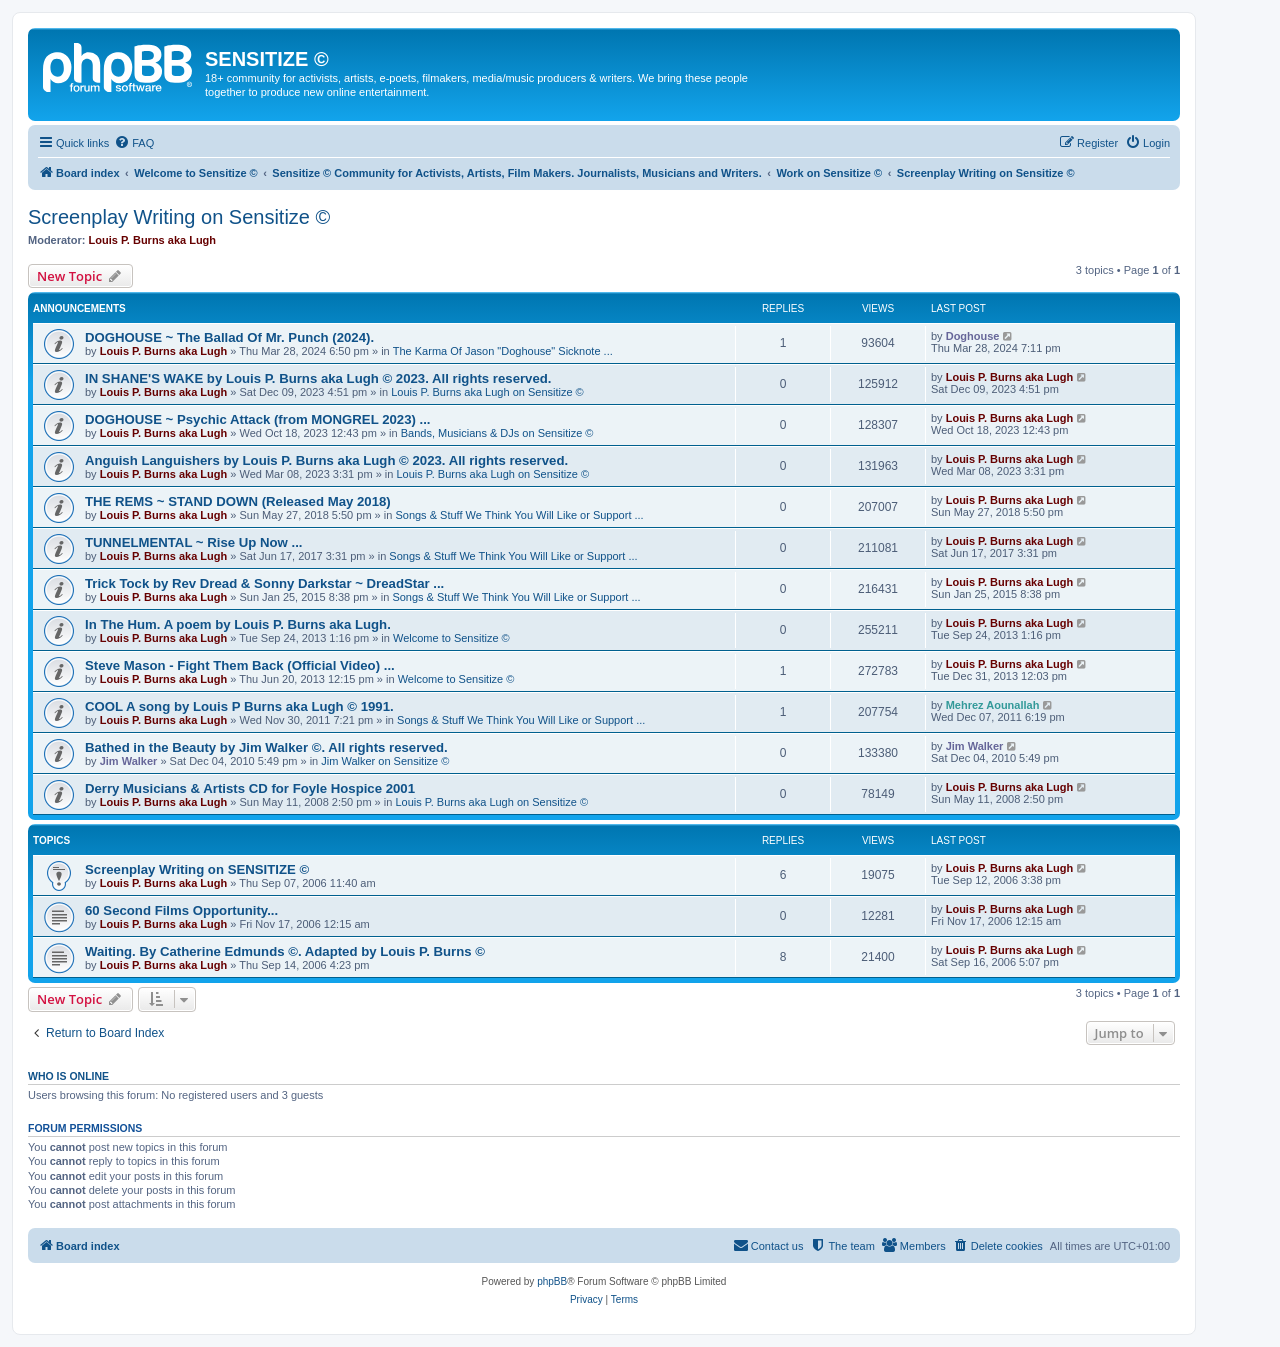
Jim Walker (129, 761)
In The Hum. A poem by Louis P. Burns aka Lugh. (238, 624)
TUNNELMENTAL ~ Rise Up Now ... (193, 542)
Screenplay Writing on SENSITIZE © (197, 869)
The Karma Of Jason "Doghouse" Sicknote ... (503, 351)
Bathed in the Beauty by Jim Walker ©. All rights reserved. (266, 747)
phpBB (552, 1281)
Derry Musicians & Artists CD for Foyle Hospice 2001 (250, 788)
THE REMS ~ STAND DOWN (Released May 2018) (238, 501)
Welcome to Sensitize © (451, 638)
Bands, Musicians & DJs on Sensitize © (497, 433)
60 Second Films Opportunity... (181, 910)
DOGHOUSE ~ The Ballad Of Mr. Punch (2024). (229, 337)
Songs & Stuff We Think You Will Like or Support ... (519, 515)
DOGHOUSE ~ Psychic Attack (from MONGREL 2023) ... (258, 419)
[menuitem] (134, 143)
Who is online (68, 1076)
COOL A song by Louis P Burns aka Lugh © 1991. (239, 706)
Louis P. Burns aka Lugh (153, 240)
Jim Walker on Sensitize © (385, 761)
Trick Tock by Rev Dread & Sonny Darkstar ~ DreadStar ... (264, 583)
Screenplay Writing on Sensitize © (179, 217)
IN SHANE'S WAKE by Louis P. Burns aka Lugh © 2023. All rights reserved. (318, 378)
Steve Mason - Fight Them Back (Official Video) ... (240, 665)
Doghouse (973, 336)
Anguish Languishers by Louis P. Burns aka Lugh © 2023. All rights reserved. (326, 460)
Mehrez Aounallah (993, 705)
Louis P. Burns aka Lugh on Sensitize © (487, 392)
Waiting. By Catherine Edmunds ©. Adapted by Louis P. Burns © (285, 951)
